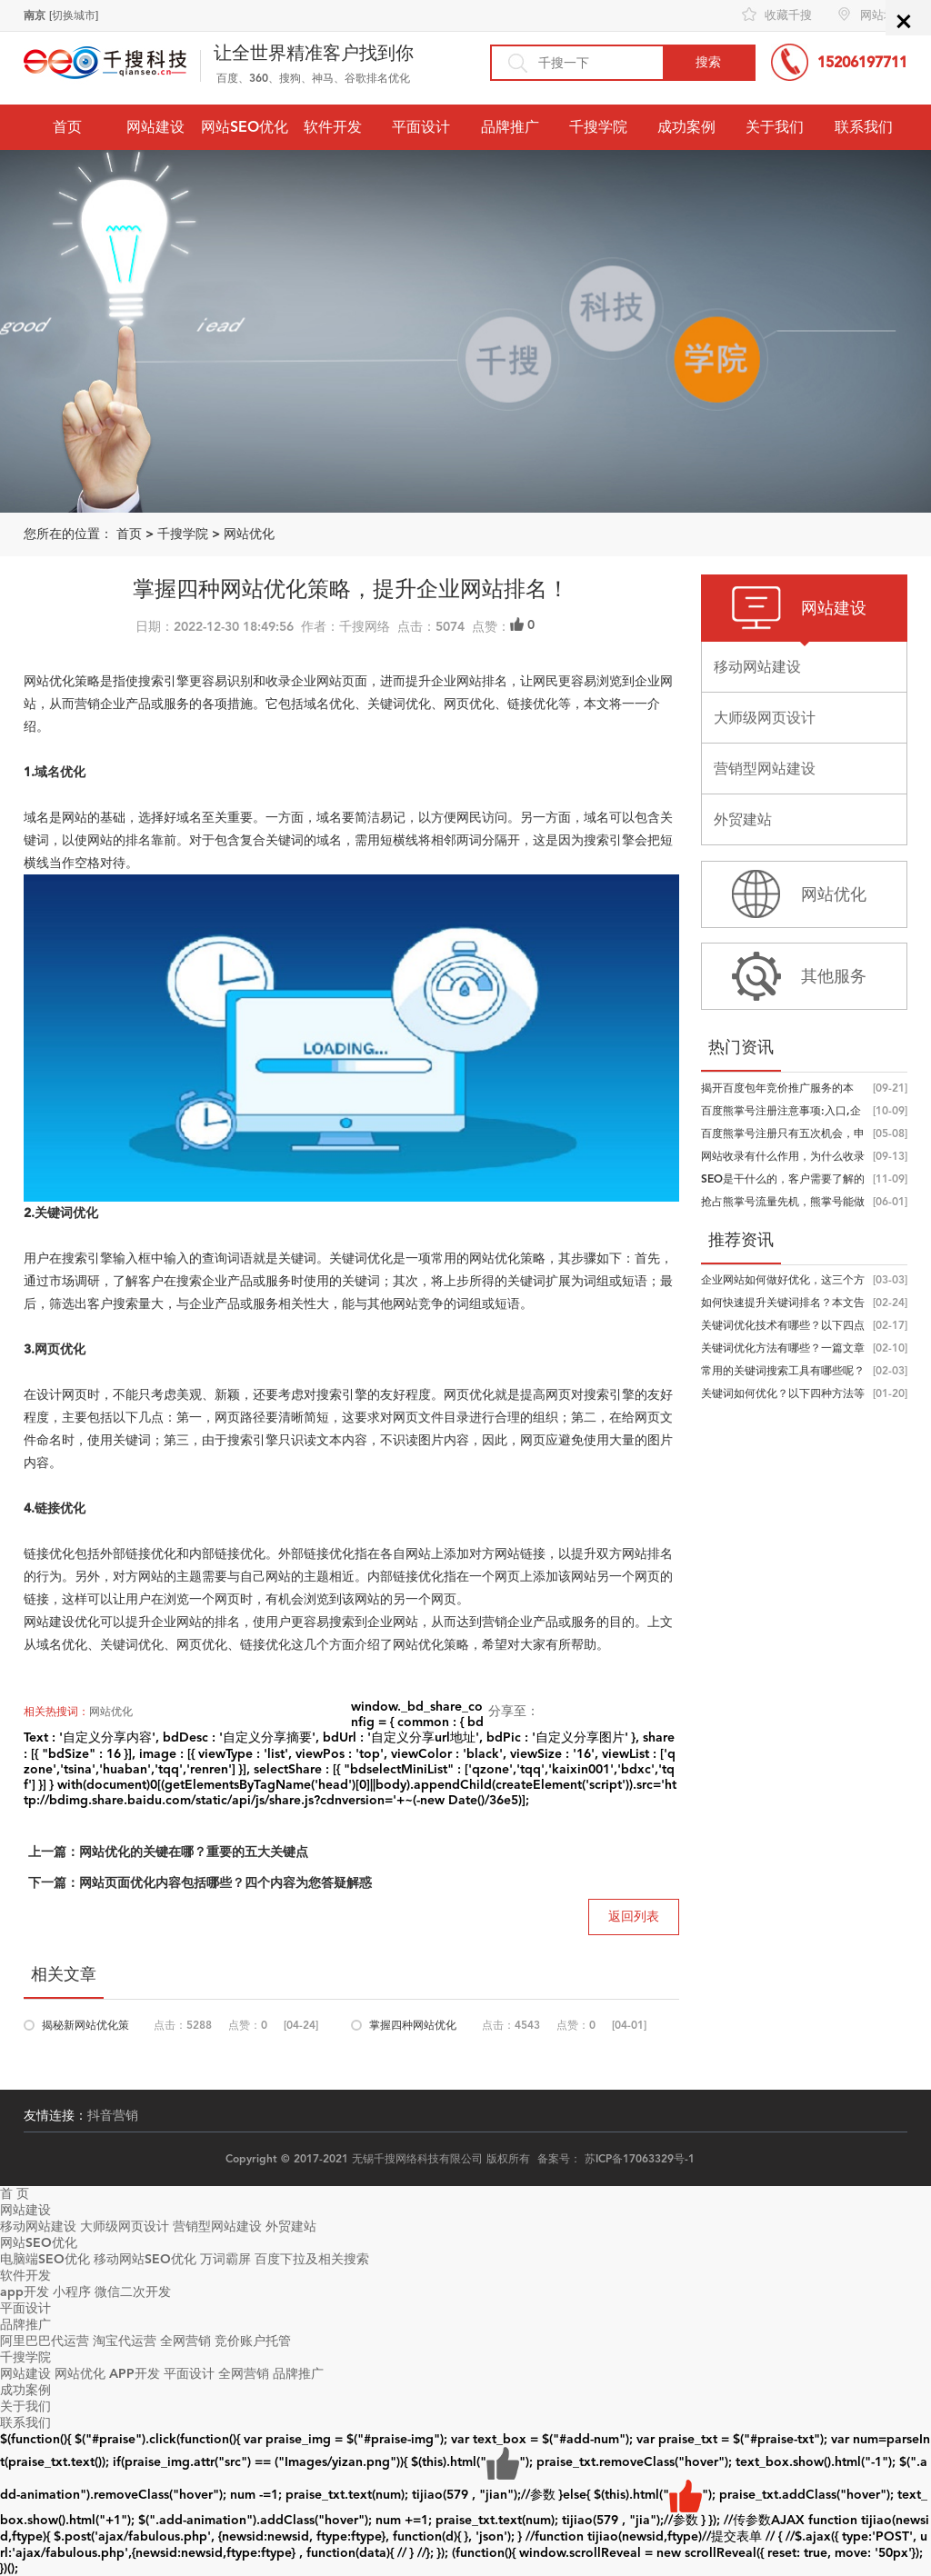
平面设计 (421, 126)
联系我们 (864, 126)
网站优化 (249, 534)
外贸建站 (290, 2226)
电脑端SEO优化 (45, 2259)
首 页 (14, 2194)
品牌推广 (510, 126)
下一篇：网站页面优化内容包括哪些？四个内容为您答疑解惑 (200, 1883)
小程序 (72, 2292)
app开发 (24, 2292)
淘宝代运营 (124, 2341)
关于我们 (775, 126)
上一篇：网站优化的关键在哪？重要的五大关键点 (168, 1852)
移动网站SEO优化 (145, 2259)
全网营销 (185, 2341)
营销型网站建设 (217, 2226)
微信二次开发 (133, 2292)
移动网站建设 (38, 2226)
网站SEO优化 (244, 126)
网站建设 (155, 126)
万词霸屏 (225, 2259)
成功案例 (686, 126)
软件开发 (333, 126)
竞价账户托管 (253, 2341)
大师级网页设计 (124, 2226)
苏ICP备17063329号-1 (640, 2158)
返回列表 (633, 1916)
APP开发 (134, 2373)
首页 (67, 126)
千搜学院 (598, 126)
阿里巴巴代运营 (44, 2341)
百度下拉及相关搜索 (312, 2259)
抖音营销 (112, 2115)
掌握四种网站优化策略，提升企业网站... (412, 2028)
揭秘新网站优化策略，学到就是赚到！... (85, 2028)
